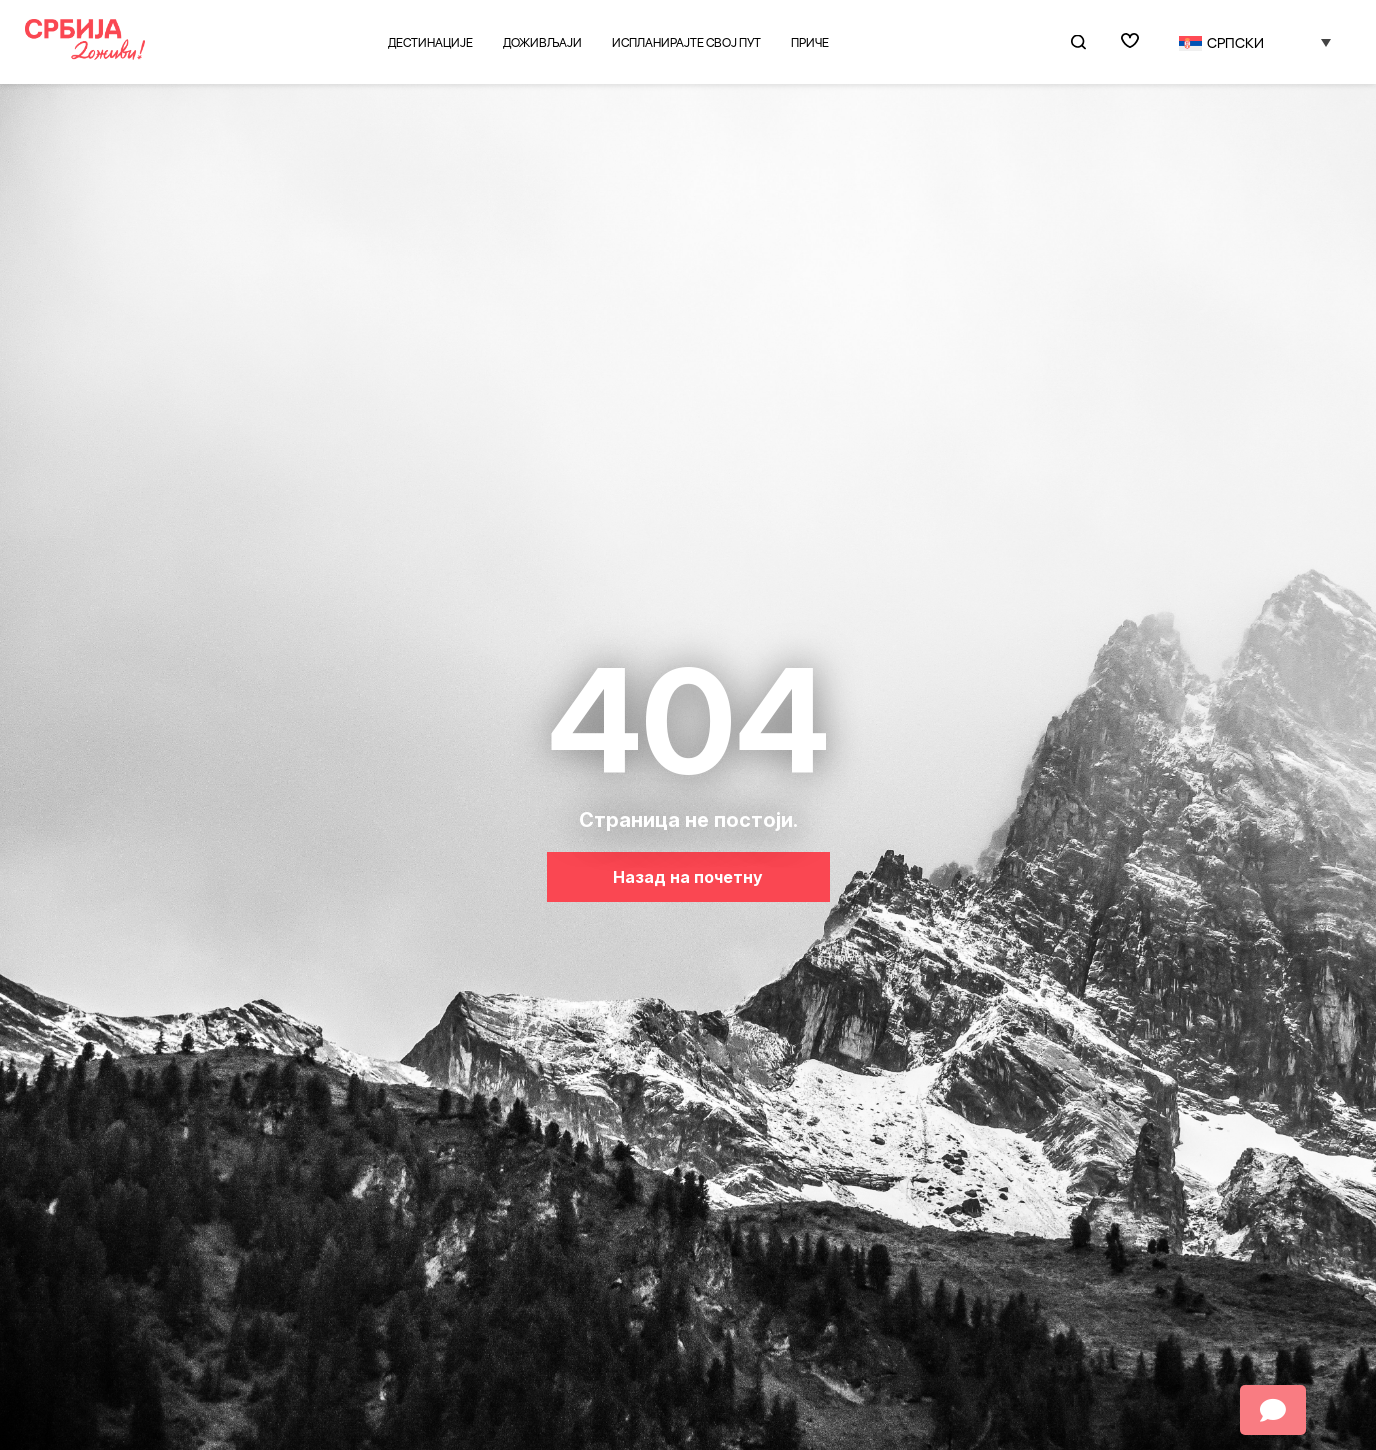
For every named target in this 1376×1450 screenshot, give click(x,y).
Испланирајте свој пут (686, 42)
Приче (810, 42)
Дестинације (430, 42)
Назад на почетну (688, 877)
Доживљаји (542, 42)
